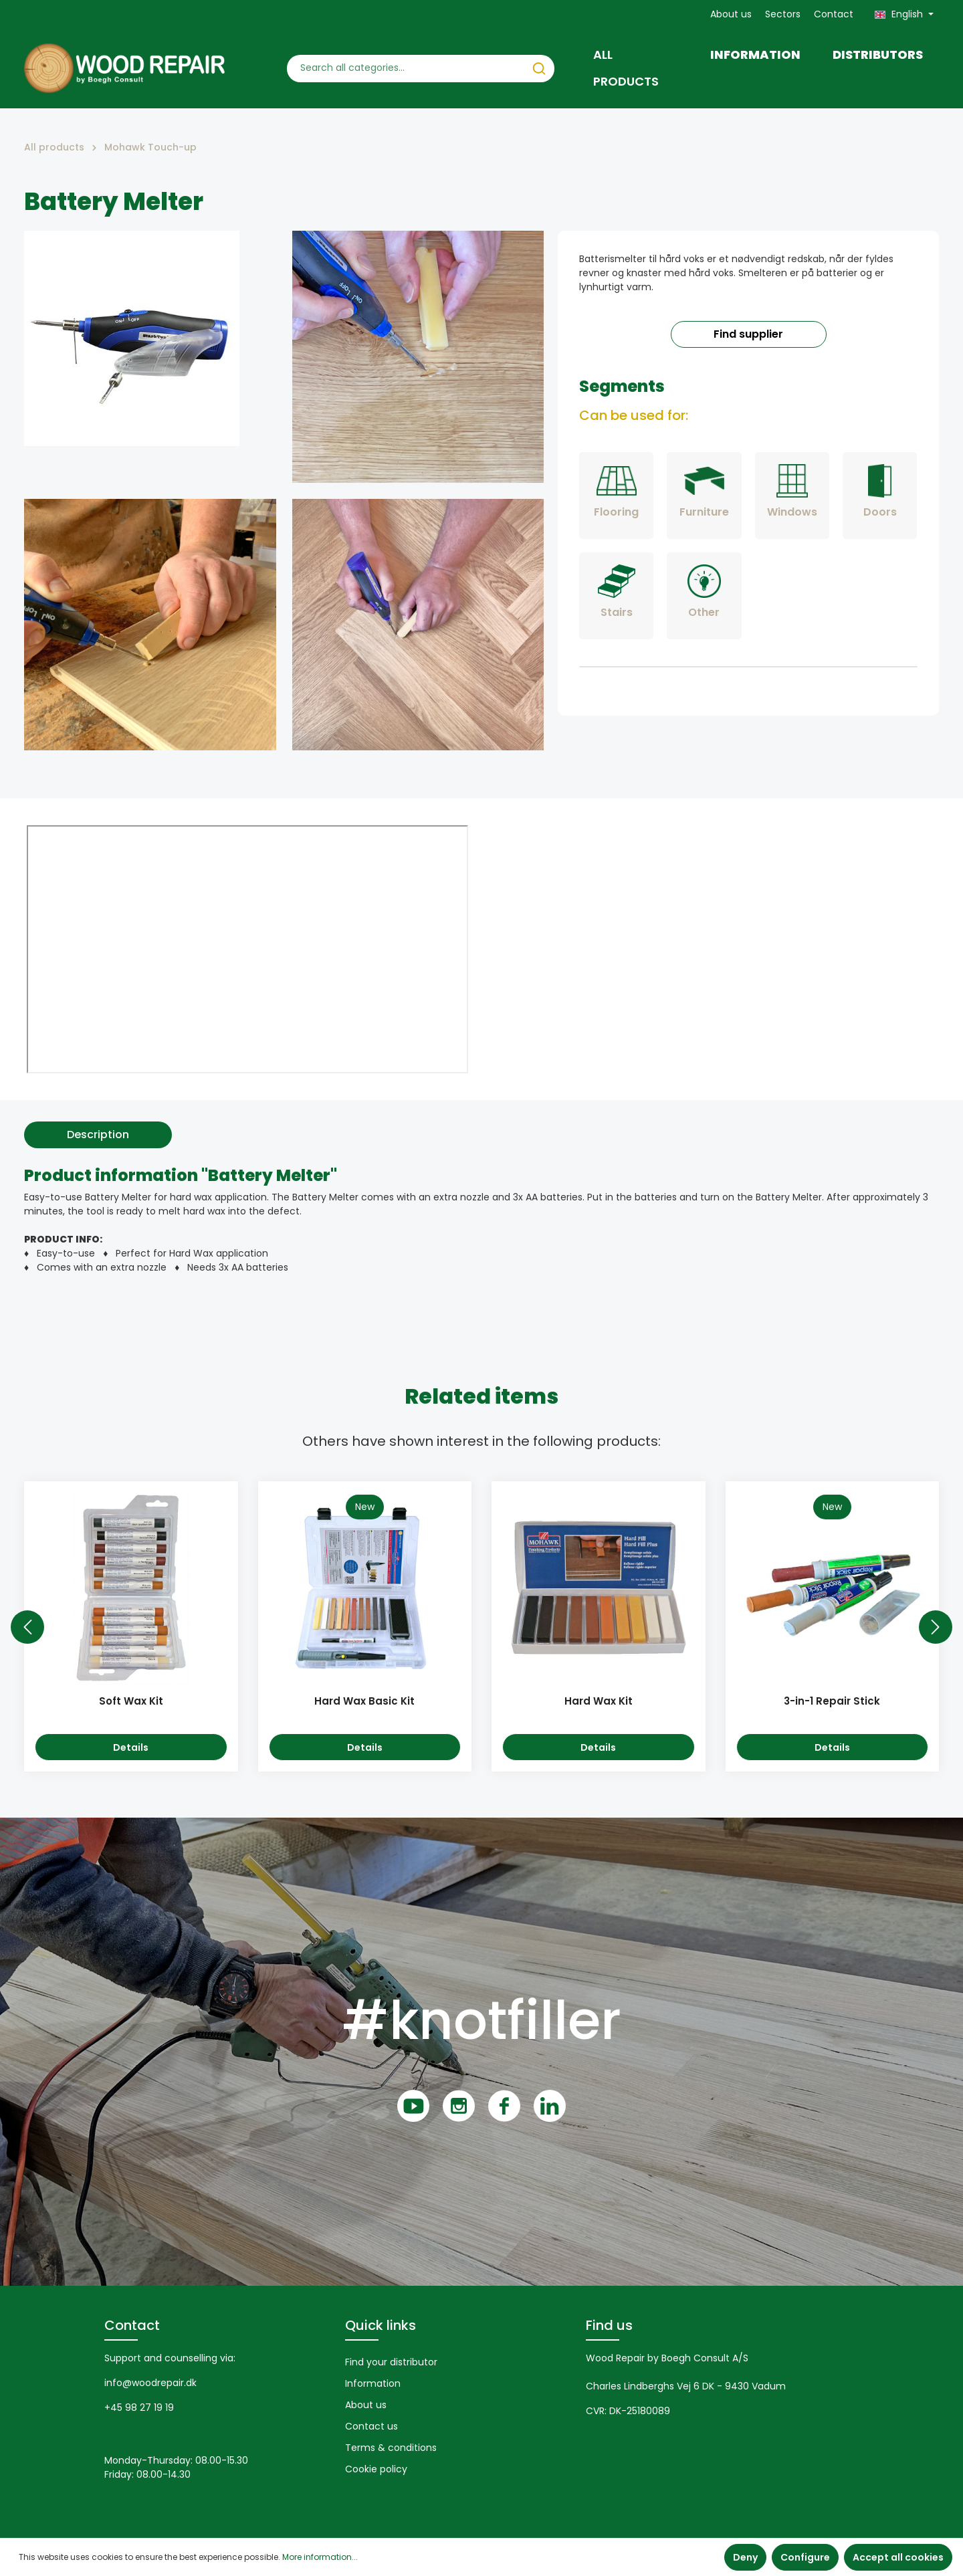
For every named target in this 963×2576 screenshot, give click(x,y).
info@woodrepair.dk (150, 2382)
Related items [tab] (481, 1396)
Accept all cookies (898, 2557)
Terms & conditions (391, 2447)
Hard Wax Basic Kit (364, 1701)
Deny (745, 2557)
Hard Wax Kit (598, 1701)
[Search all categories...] (405, 68)
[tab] (98, 1134)
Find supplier (748, 334)
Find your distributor (391, 2362)
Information (373, 2383)
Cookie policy (376, 2469)
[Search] (539, 68)
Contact (833, 14)
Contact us (371, 2426)
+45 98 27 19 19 (139, 2407)
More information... (320, 2557)
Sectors (782, 14)
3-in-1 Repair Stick (832, 1701)
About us (731, 14)
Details (130, 1747)
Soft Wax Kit (131, 1701)
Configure (805, 2557)
